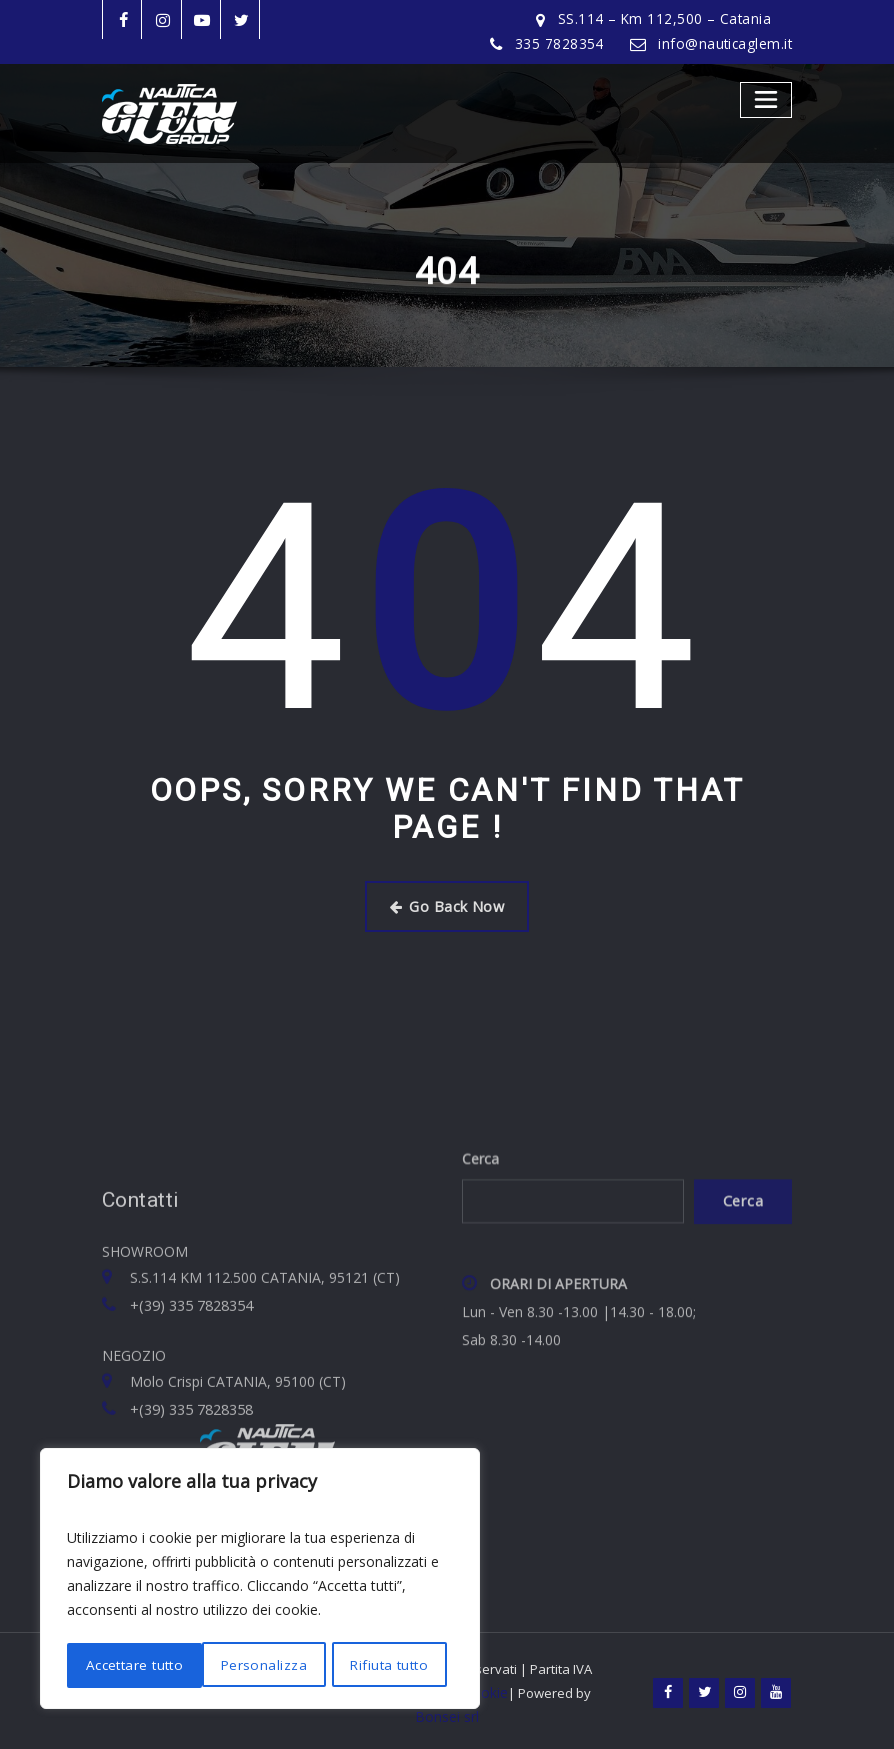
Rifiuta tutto (251, 1665)
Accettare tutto (384, 1665)
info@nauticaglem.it (727, 44)
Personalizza (126, 1665)
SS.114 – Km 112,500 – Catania (670, 19)
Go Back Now (447, 905)
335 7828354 (565, 44)
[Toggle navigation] (766, 99)
